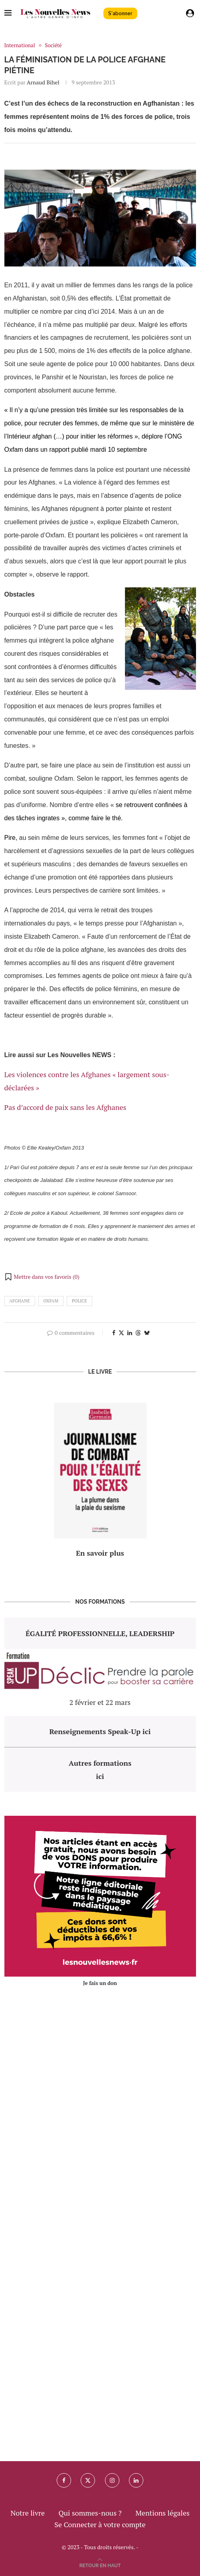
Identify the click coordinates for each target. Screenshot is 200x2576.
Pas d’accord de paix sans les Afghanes (65, 1107)
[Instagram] (112, 2480)
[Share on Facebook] (113, 1332)
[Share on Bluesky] (147, 1332)
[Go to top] (100, 2564)
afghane (20, 1301)
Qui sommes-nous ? (89, 2513)
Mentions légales (162, 2513)
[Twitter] (88, 2480)
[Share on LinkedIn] (129, 1332)
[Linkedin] (136, 2480)
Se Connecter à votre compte (99, 2524)
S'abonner (120, 13)
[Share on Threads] (138, 1332)
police (79, 1301)
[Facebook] (64, 2480)
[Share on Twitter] (121, 1332)
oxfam (51, 1301)
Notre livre (27, 2513)
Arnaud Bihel (43, 82)
